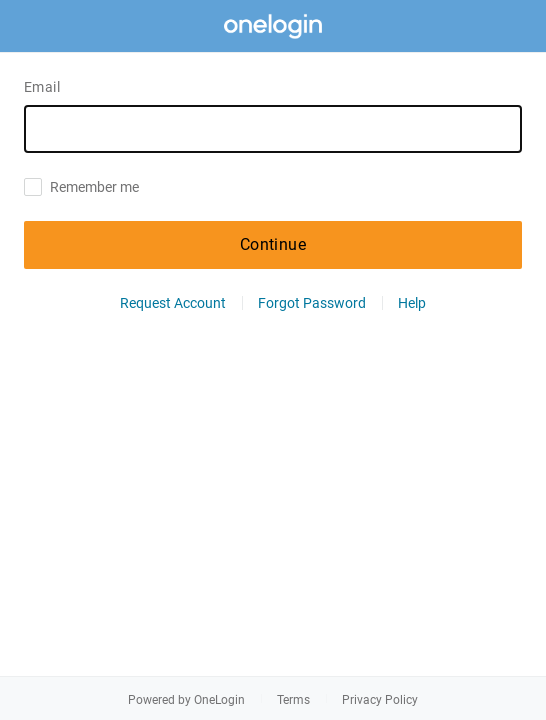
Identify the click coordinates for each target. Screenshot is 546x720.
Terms (293, 700)
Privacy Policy (380, 700)
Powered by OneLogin (186, 700)
